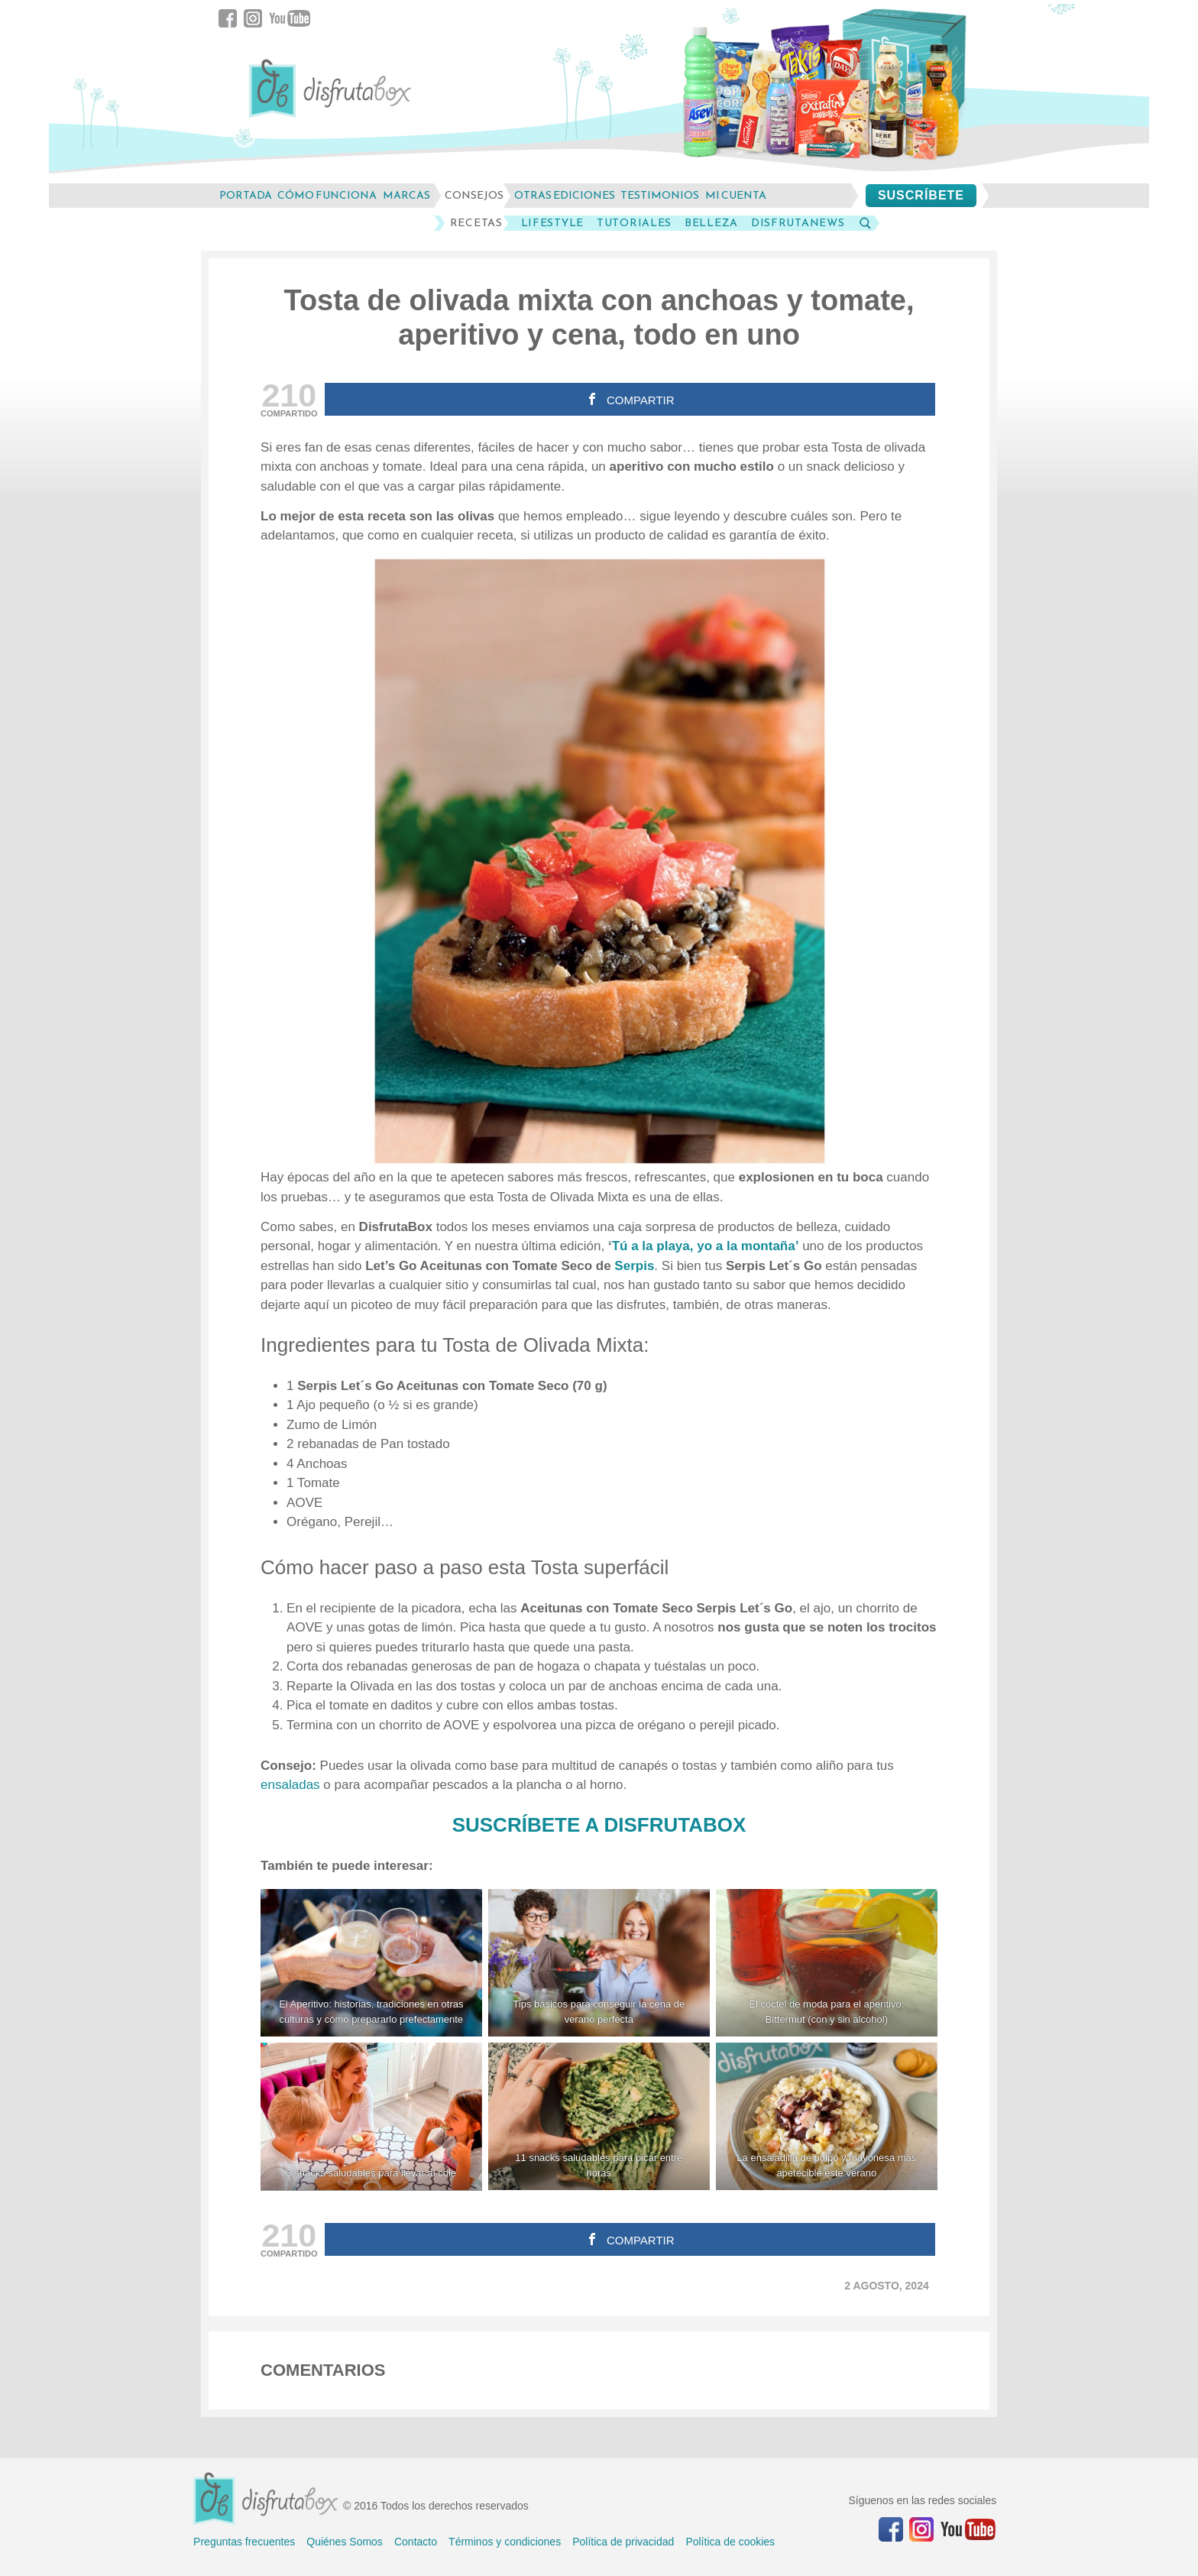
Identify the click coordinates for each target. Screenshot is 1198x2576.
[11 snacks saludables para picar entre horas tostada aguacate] (599, 2116)
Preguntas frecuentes (244, 2541)
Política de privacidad (623, 2541)
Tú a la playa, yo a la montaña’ (705, 1246)
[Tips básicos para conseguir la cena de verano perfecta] (599, 1962)
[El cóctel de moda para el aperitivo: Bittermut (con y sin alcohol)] (826, 1962)
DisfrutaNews (797, 223)
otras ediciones (564, 195)
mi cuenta (735, 195)
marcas (406, 195)
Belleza (711, 223)
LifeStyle (552, 223)
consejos (474, 195)
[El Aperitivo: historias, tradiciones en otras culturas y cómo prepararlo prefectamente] (371, 1962)
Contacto (415, 2541)
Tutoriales (634, 223)
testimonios (659, 195)
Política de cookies (730, 2541)
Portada (245, 195)
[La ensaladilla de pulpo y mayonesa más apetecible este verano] (826, 2116)
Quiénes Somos (344, 2541)
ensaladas (292, 1784)
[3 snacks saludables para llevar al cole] (371, 2116)
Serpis (634, 1266)
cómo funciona (327, 195)
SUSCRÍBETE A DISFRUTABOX (599, 1824)
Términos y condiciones (504, 2541)
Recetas (476, 223)
